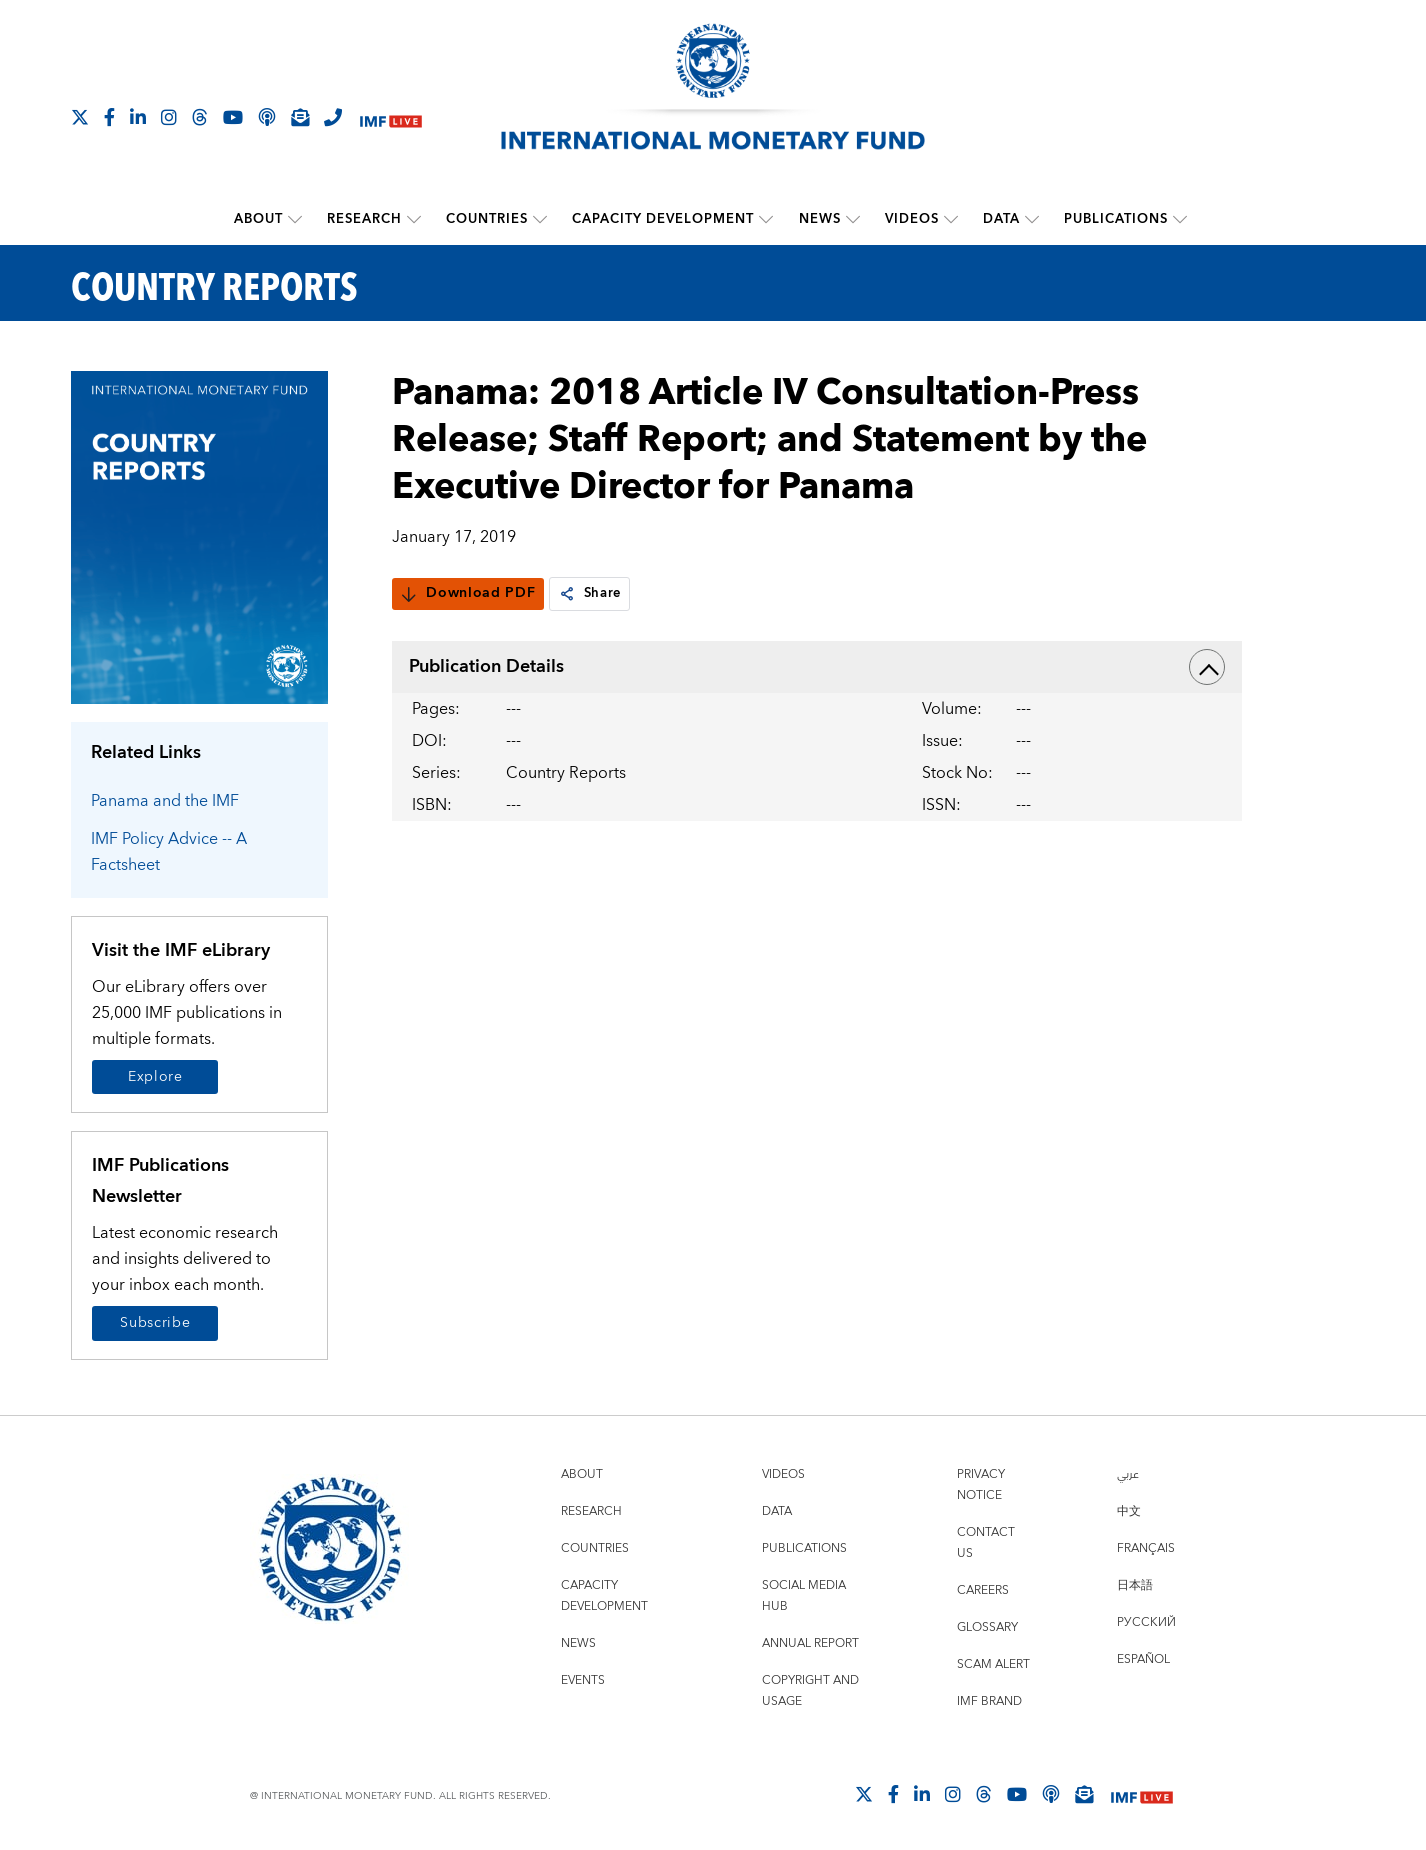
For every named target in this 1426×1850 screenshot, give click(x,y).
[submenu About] (295, 219)
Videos (911, 219)
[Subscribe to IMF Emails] (300, 117)
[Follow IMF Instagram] (169, 117)
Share (591, 593)
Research (364, 219)
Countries (487, 219)
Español (1143, 1658)
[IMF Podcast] (267, 117)
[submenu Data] (1031, 219)
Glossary (987, 1626)
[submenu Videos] (950, 219)
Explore (155, 1076)
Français (1146, 1547)
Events (583, 1679)
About (258, 219)
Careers (983, 1589)
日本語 (1135, 1584)
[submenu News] (852, 219)
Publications (1115, 219)
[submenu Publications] (1179, 219)
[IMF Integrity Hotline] (333, 117)
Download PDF (467, 593)
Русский (1146, 1621)
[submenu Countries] (540, 219)
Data (1000, 219)
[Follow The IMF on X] (80, 117)
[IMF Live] (391, 118)
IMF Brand (989, 1700)
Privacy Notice (981, 1484)
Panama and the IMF (165, 800)
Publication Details (817, 666)
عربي (1128, 1473)
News (819, 219)
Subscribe (155, 1323)
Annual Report (810, 1642)
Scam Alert (993, 1663)
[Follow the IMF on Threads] (200, 117)
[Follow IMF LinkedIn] (138, 117)
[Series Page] (199, 535)
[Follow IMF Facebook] (109, 117)
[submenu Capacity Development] (766, 219)
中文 (1129, 1510)
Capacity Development (663, 219)
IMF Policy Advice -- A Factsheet (169, 851)
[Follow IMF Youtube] (233, 117)
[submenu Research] (414, 219)
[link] (567, 593)
